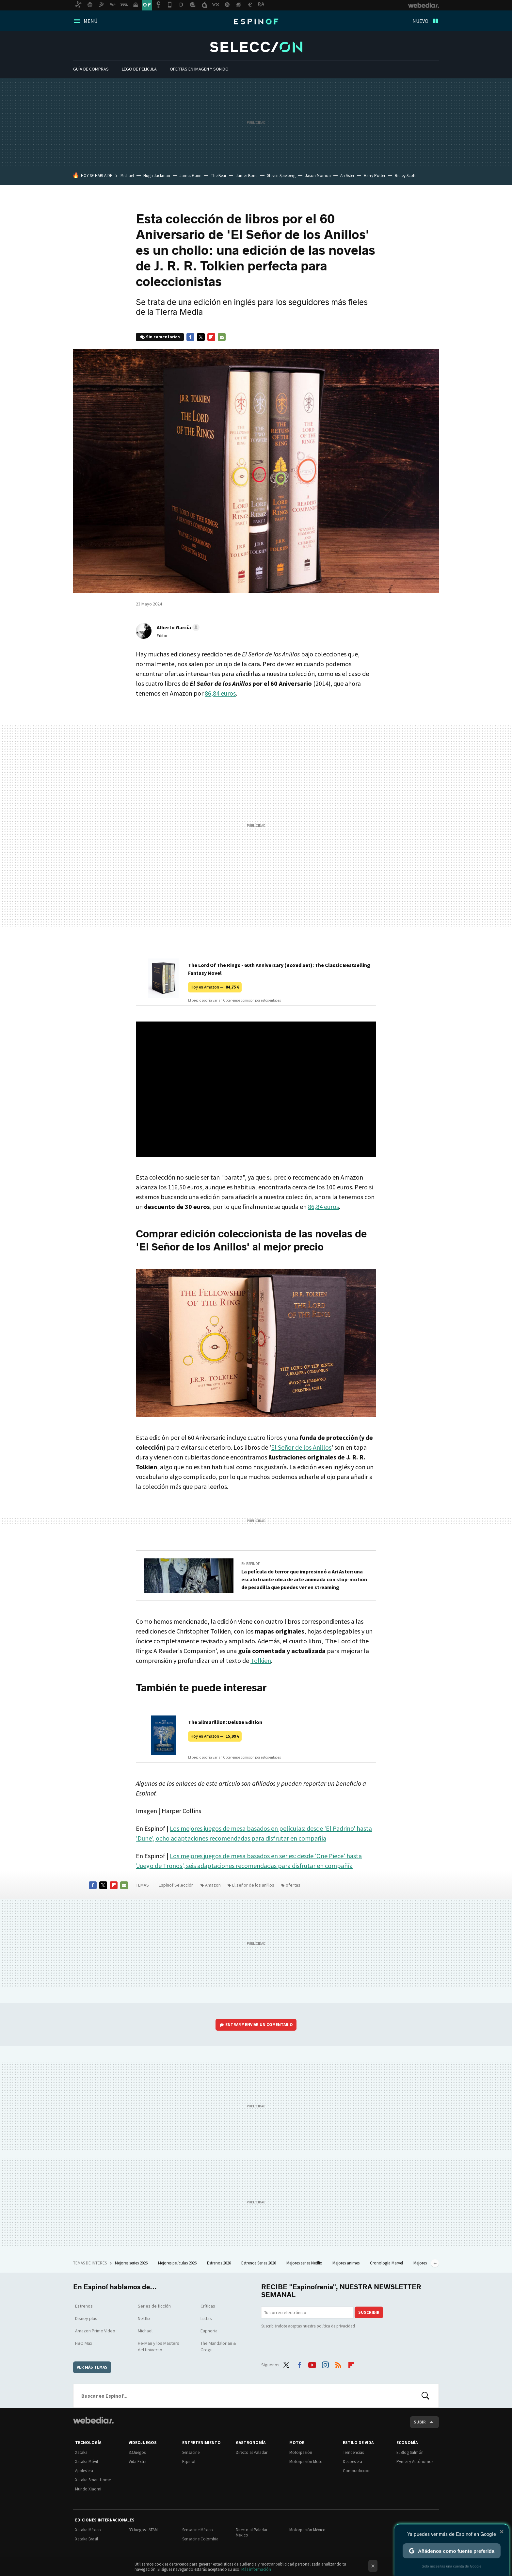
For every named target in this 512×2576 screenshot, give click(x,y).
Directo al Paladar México (251, 2532)
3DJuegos (137, 2452)
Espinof (256, 21)
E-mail (222, 337)
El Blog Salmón (410, 2452)
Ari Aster (347, 175)
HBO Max (83, 2343)
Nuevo (420, 21)
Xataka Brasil (86, 2539)
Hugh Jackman (156, 175)
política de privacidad (336, 2326)
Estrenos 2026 (219, 2263)
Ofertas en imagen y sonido (199, 69)
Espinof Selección (256, 47)
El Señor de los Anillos (301, 1447)
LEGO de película (139, 69)
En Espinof (250, 1563)
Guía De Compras (91, 69)
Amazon (213, 1885)
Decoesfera (352, 2461)
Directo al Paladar (251, 2452)
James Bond (247, 175)
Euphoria (208, 2331)
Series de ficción (154, 2306)
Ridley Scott (405, 175)
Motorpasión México (307, 2530)
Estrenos (84, 2306)
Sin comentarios (163, 337)
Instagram (325, 2364)
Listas (206, 2318)
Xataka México (88, 2530)
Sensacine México (197, 2530)
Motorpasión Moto (306, 2461)
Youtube (312, 2364)
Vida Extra (138, 2461)
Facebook (190, 337)
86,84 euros (220, 693)
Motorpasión (300, 2452)
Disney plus (86, 2318)
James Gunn (190, 175)
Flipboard (211, 337)
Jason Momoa (318, 175)
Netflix (144, 2318)
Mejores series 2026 (132, 2263)
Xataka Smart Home (93, 2480)
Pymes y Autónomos (414, 2461)
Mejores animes (346, 2263)
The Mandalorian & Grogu (218, 2346)
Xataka (81, 2452)
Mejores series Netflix (304, 2263)
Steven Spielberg (281, 175)
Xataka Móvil (86, 2461)
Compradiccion (357, 2470)
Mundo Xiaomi (88, 2489)
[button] (177, 627)
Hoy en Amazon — (215, 987)
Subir (420, 2422)
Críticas (207, 2306)
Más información (256, 2569)
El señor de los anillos (253, 1885)
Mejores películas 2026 (178, 2263)
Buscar (425, 2396)
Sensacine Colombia (200, 2539)
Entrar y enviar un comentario (259, 2024)
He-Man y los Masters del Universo (158, 2346)
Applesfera (84, 2470)
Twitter (201, 337)
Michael (127, 175)
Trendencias (353, 2452)
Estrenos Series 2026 (259, 2263)
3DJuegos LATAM (143, 2530)
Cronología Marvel (387, 2263)
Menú (90, 21)
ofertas (293, 1885)
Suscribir (368, 2312)
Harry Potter (374, 175)
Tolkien (260, 1660)
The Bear (218, 175)
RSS (338, 2364)
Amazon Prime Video (95, 2331)
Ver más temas (92, 2367)
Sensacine (191, 2452)
